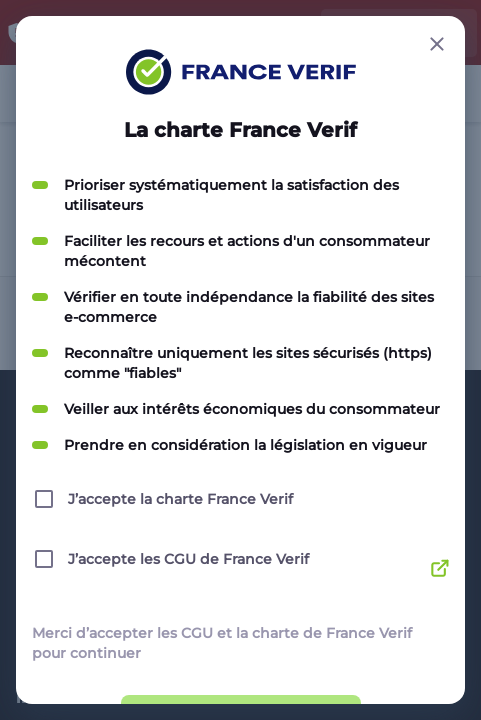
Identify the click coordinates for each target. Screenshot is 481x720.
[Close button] (437, 44)
